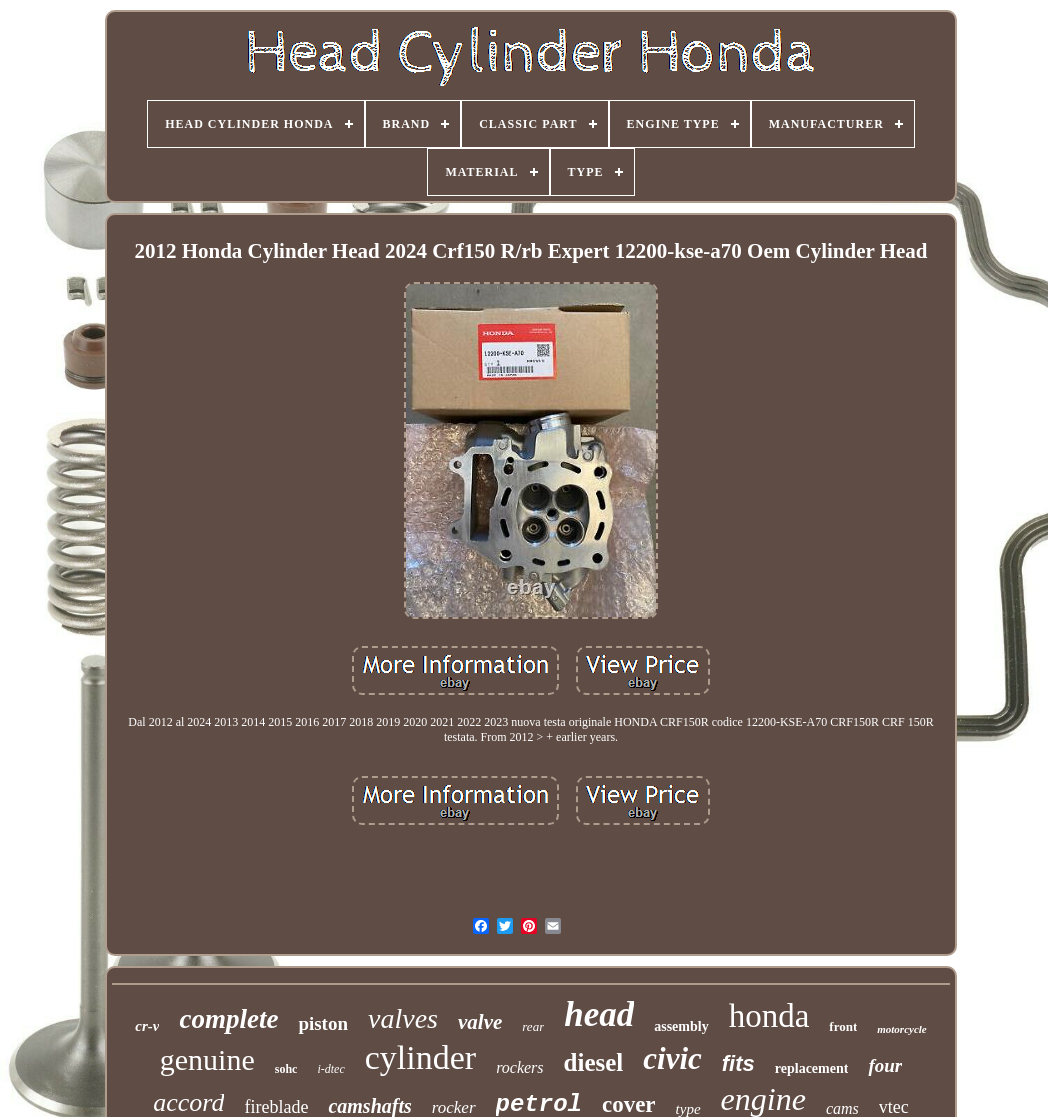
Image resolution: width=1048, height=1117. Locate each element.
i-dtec (330, 1069)
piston (323, 1023)
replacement (812, 1068)
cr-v (147, 1026)
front (843, 1026)
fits (738, 1063)
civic (672, 1058)
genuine (207, 1059)
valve (480, 1022)
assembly (681, 1026)
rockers (519, 1067)
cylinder (420, 1057)
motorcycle (901, 1029)
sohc (286, 1069)
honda (769, 1016)
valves (403, 1018)
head (599, 1014)
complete (228, 1019)
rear (533, 1026)
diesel (594, 1062)
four (885, 1065)
